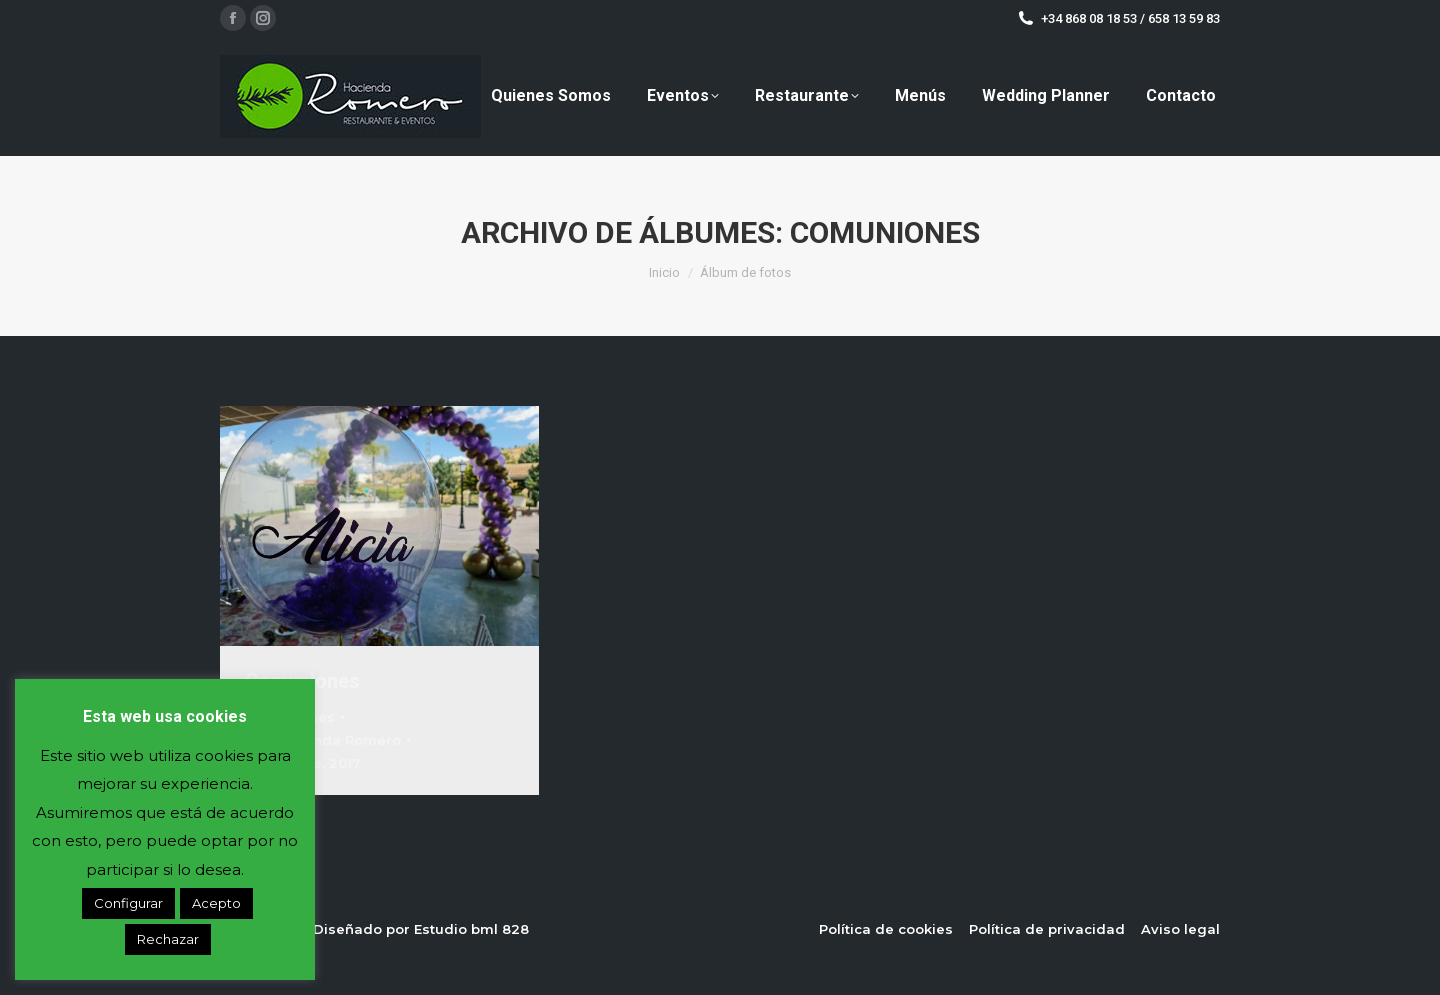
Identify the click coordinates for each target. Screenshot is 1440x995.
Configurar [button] (128, 903)
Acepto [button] (216, 903)
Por (323, 740)
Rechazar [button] (168, 939)
